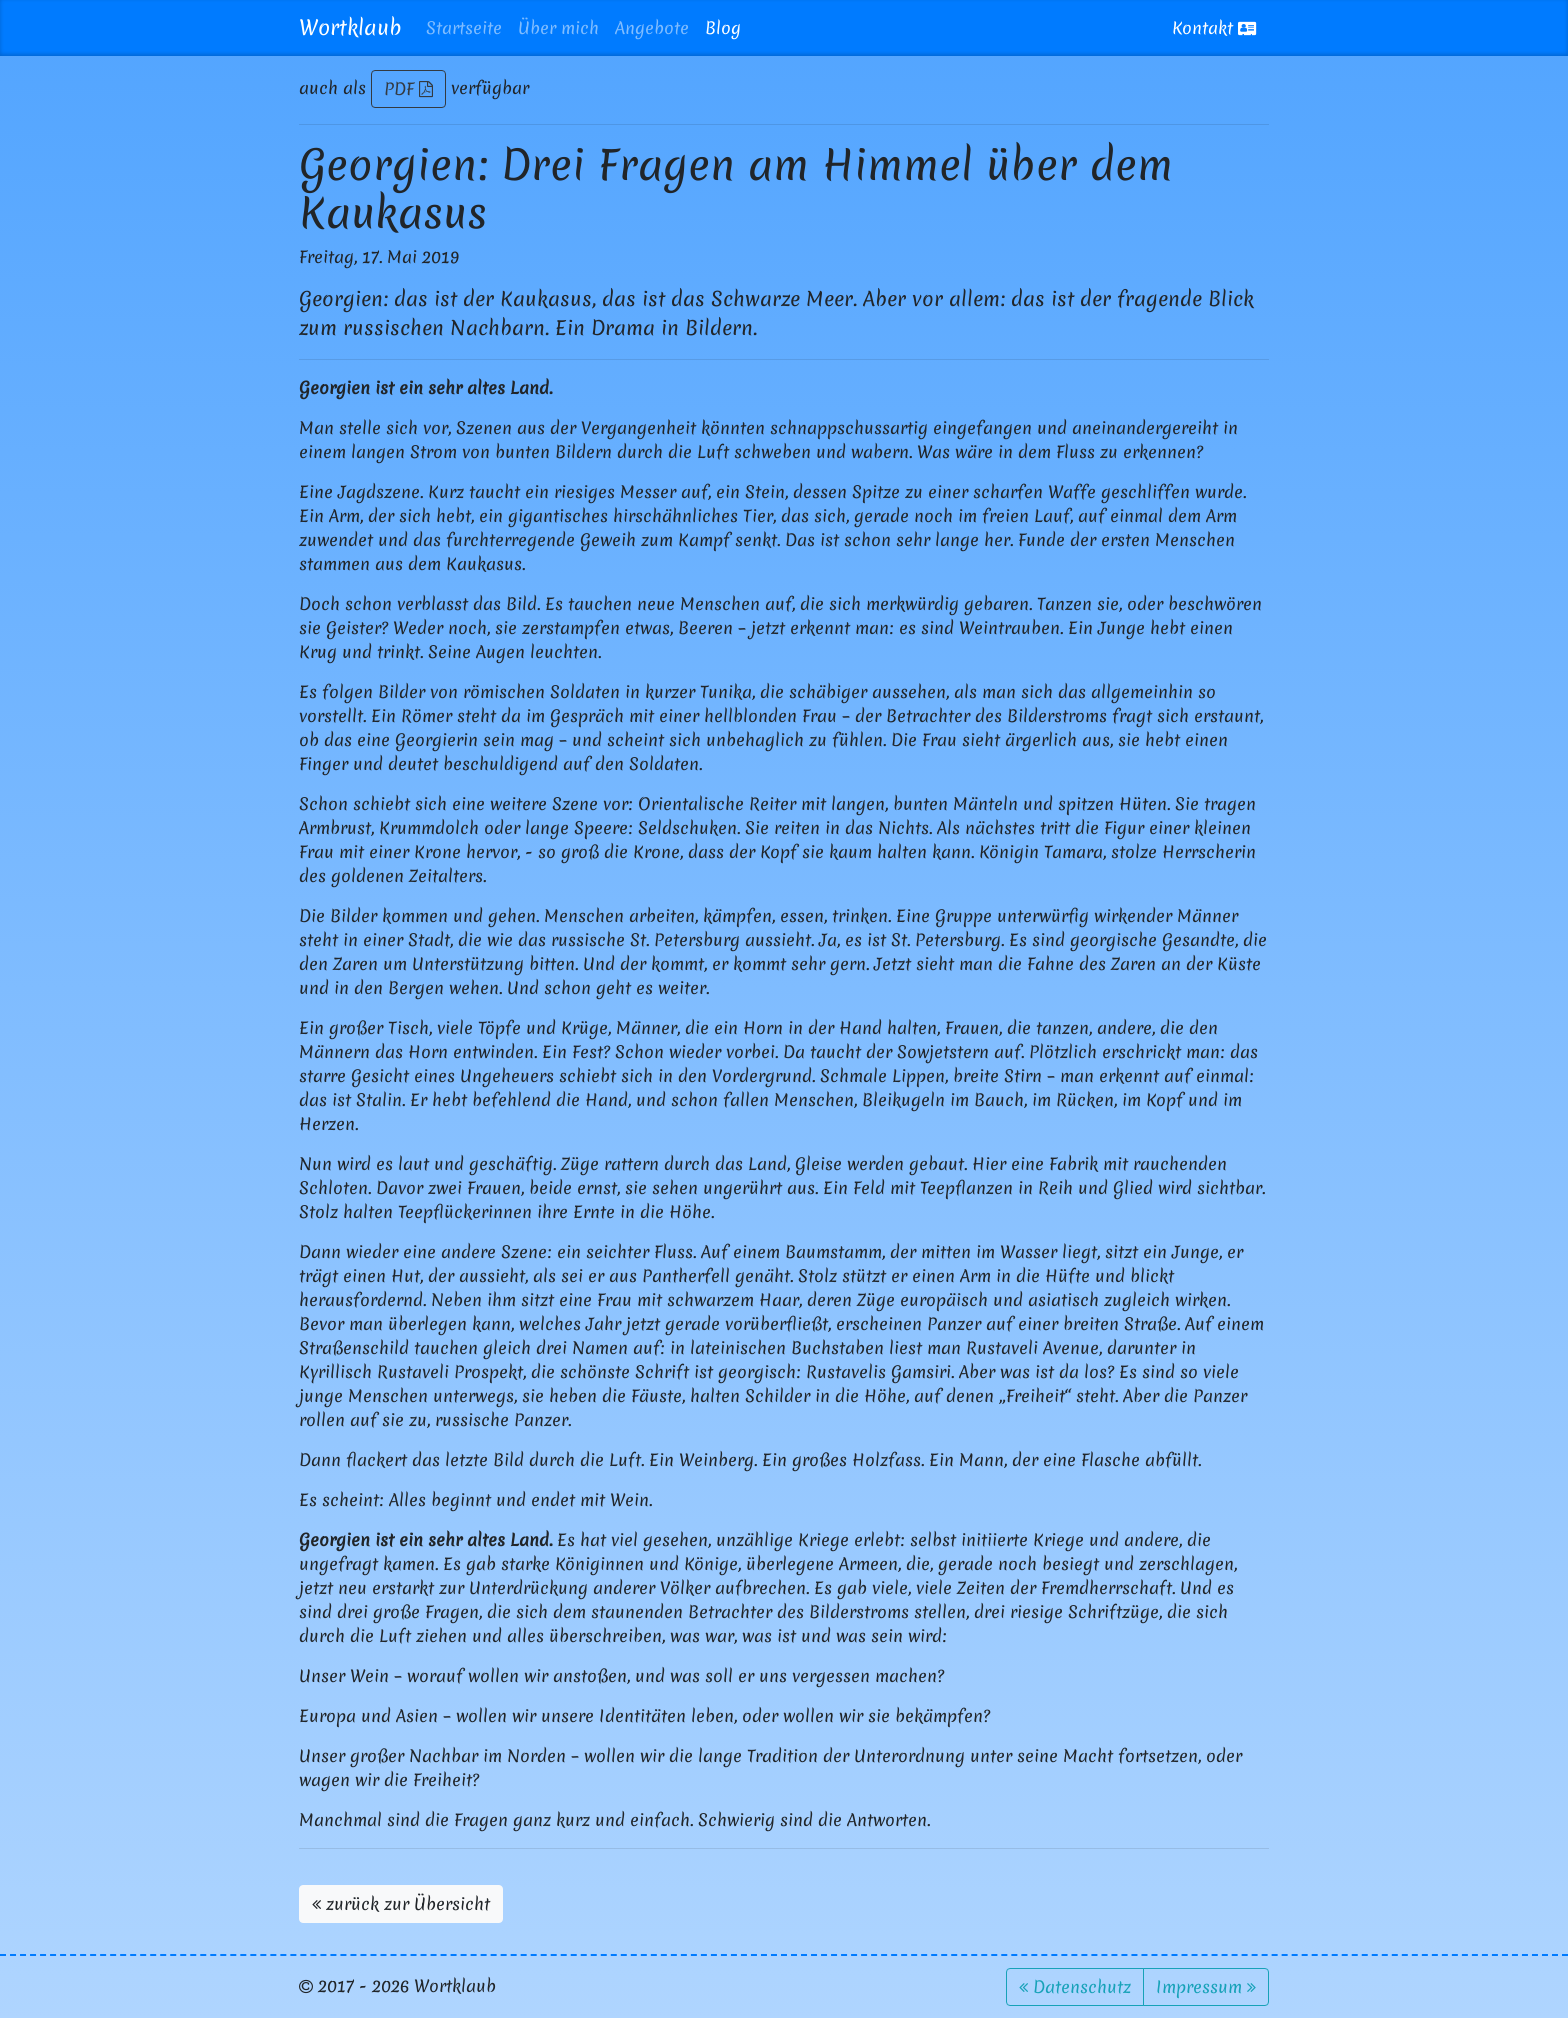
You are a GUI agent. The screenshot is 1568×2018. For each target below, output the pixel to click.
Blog (723, 27)
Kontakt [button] (1214, 27)
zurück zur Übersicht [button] (401, 1903)
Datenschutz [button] (1075, 1986)
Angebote (652, 27)
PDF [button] (408, 88)
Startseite (464, 27)
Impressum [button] (1206, 1986)
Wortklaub (350, 27)
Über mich (558, 27)
